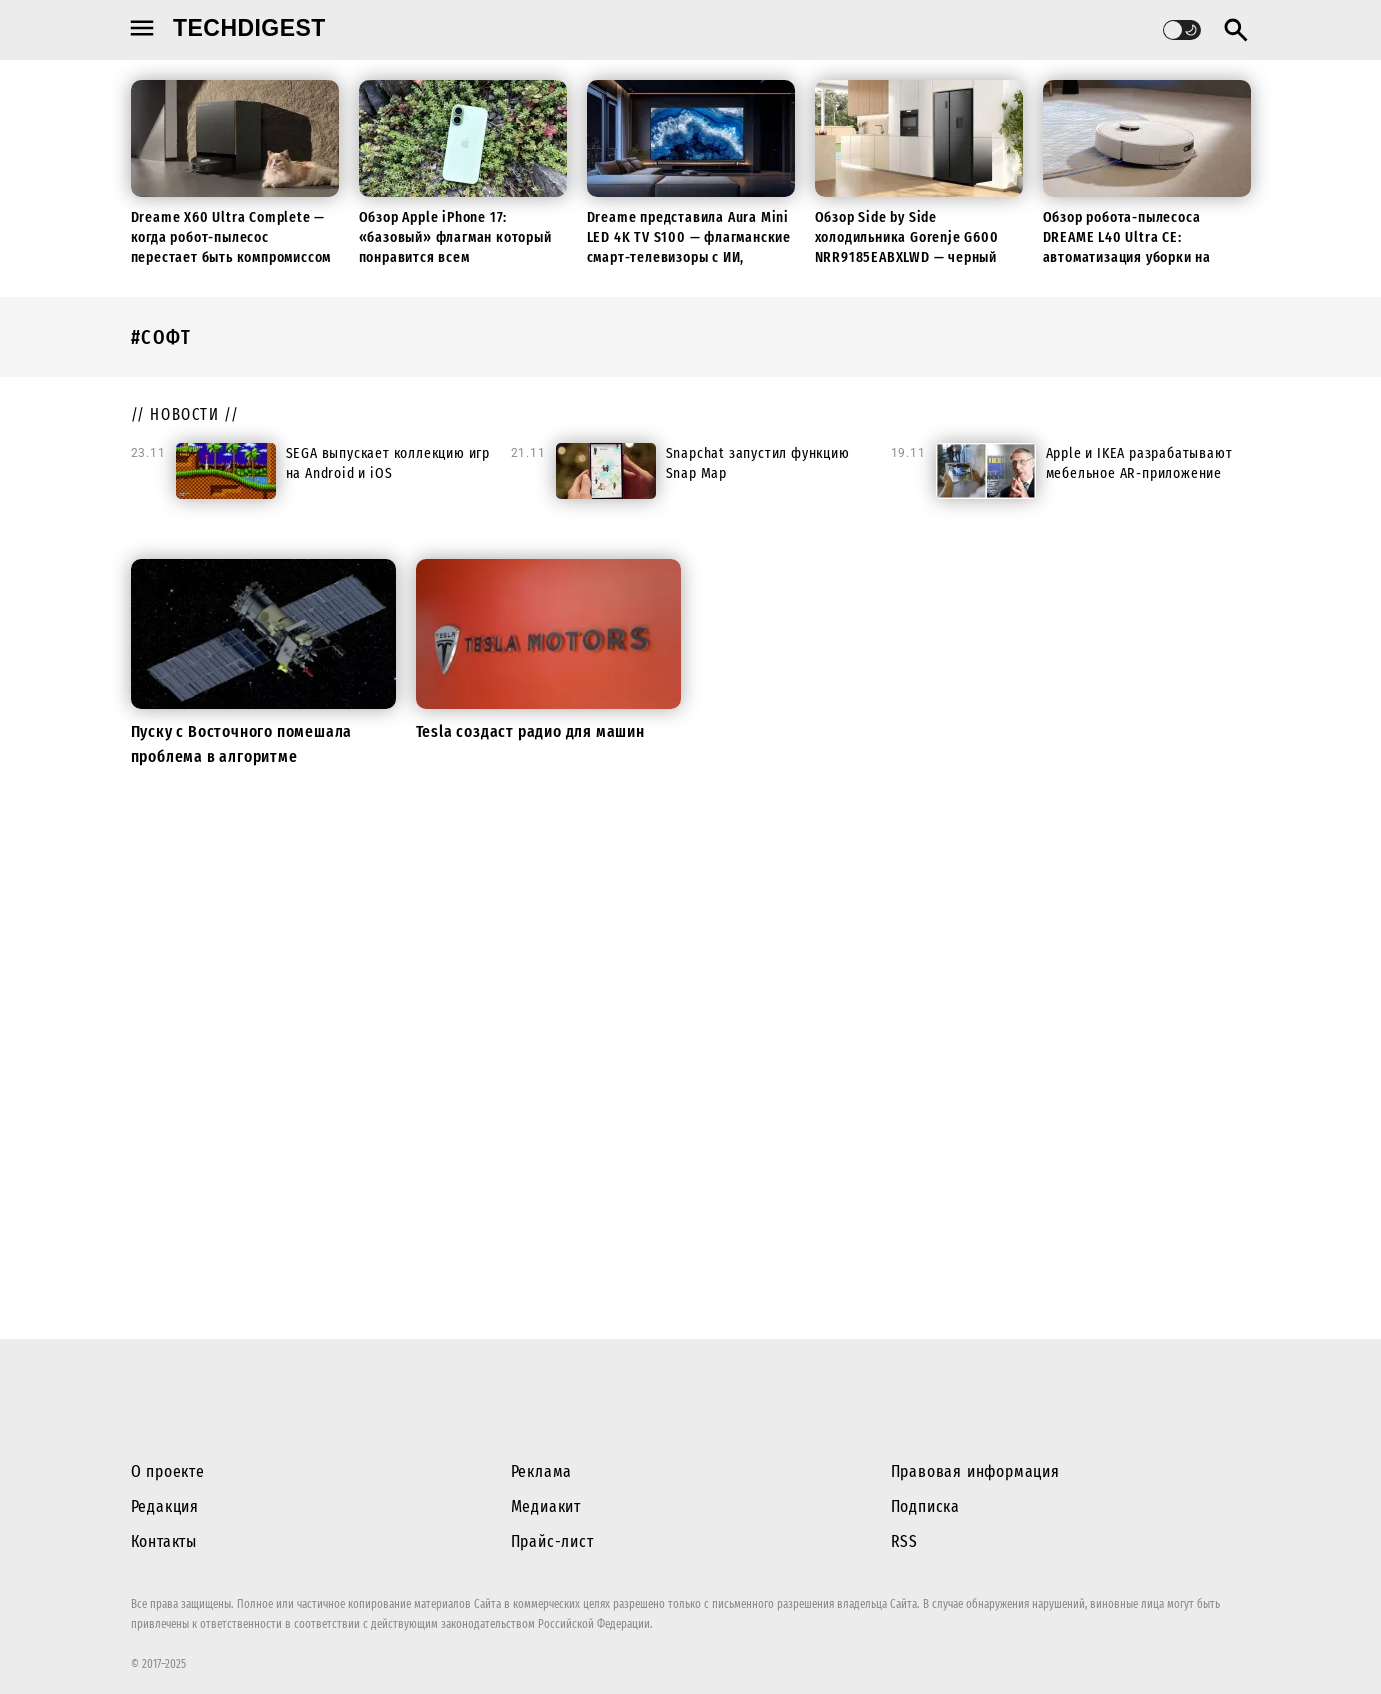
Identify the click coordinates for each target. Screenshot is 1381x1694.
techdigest (249, 28)
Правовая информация (975, 1471)
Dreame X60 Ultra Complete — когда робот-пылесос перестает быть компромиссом (231, 237)
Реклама (542, 1471)
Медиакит (546, 1506)
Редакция (165, 1506)
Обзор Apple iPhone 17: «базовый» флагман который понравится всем (455, 237)
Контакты (164, 1541)
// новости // (185, 414)
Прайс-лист (552, 1541)
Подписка (925, 1506)
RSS (904, 1541)
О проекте (168, 1471)
